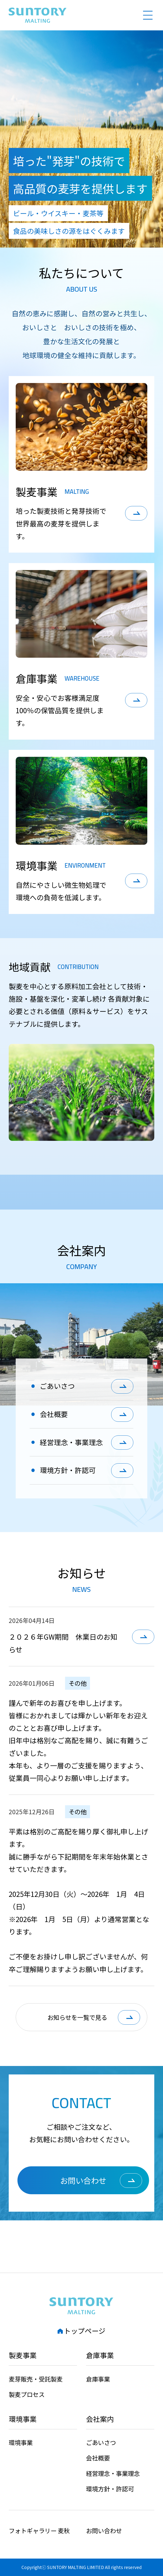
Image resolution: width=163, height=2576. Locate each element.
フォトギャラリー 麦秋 (39, 2530)
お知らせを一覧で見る (77, 2017)
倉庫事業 (98, 2379)
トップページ (84, 2330)
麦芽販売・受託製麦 (36, 2379)
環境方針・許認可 (68, 1470)
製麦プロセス (27, 2394)
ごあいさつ (57, 1386)
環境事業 (21, 2442)
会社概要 (54, 1414)
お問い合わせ (104, 2530)
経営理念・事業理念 (71, 1442)
